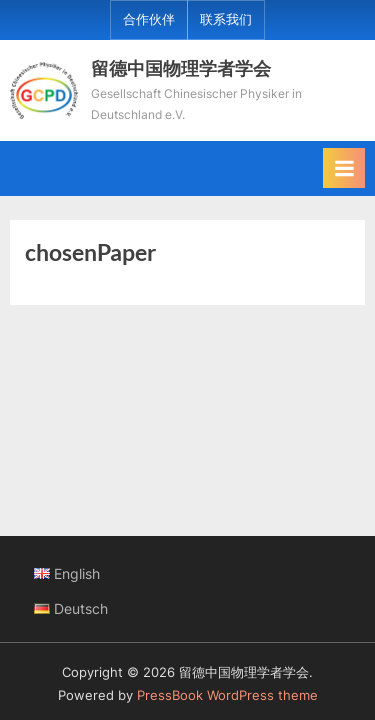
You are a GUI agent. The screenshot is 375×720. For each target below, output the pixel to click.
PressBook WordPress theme (227, 695)
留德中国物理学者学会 (181, 68)
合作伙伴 (149, 19)
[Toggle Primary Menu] (344, 168)
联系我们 (226, 19)
